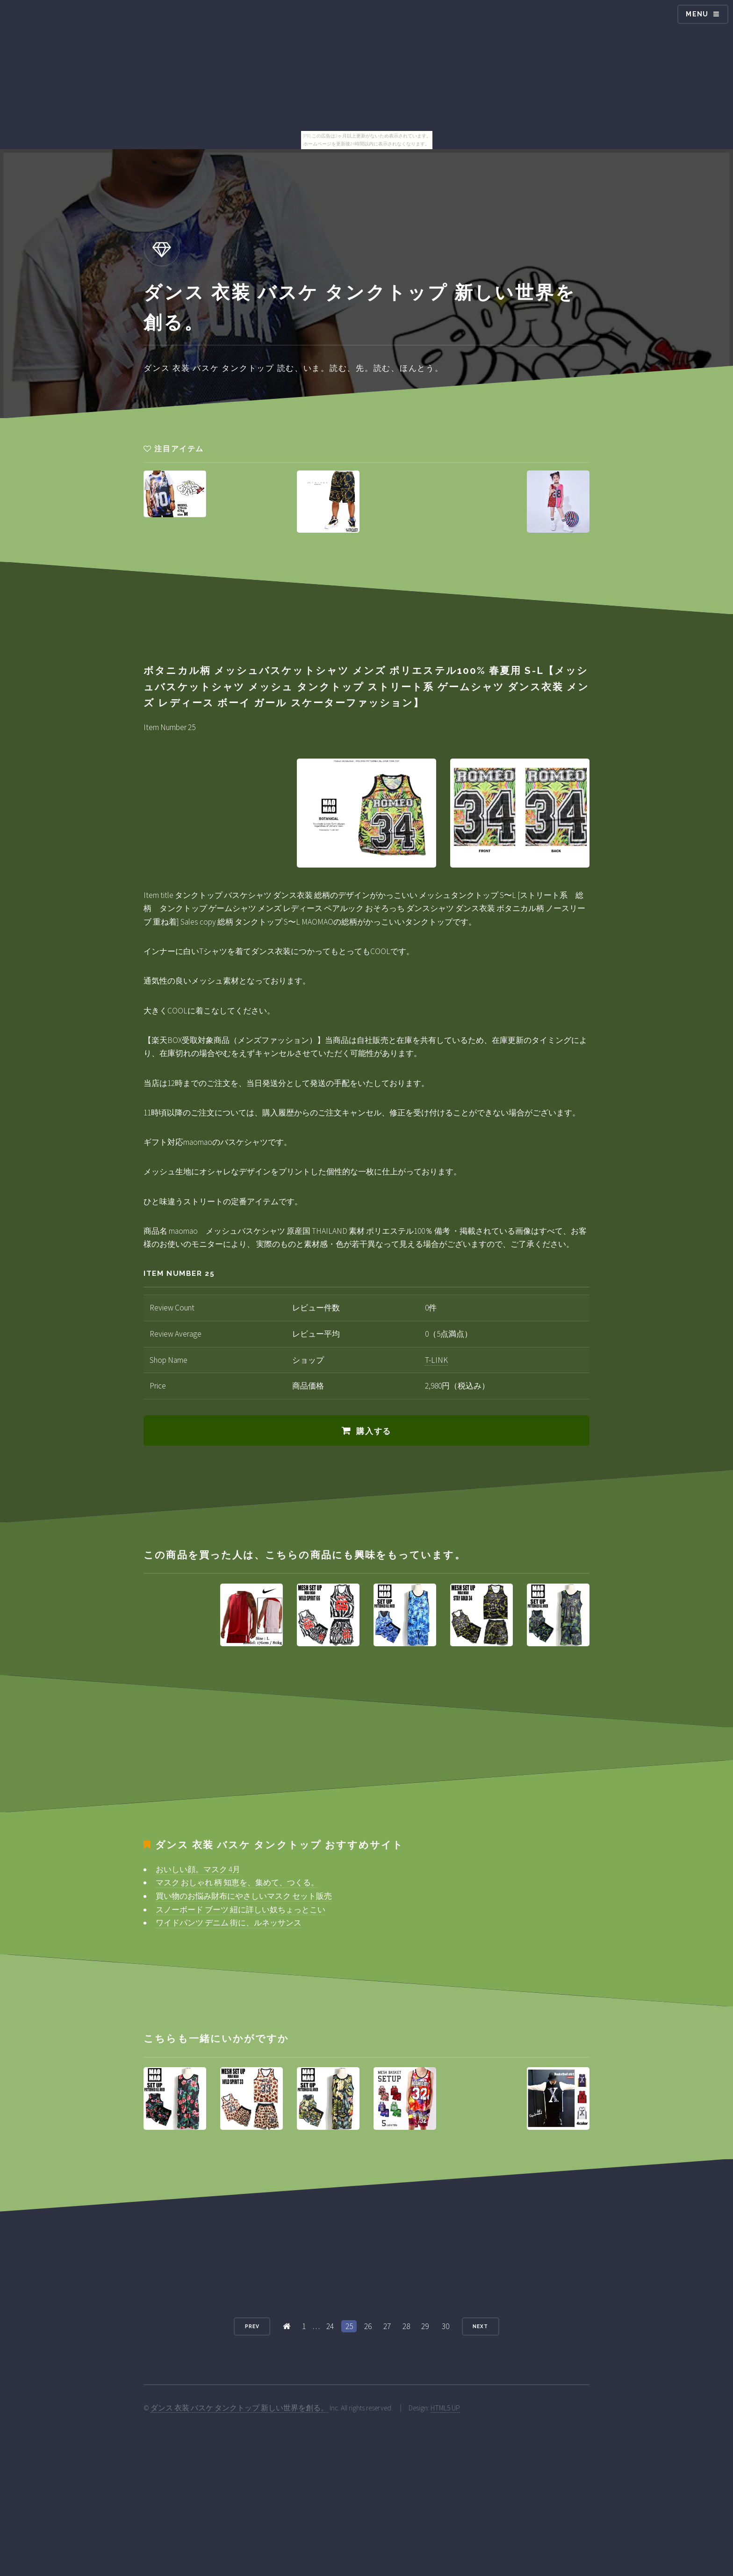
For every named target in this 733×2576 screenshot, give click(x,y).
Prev (252, 2326)
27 (387, 2326)
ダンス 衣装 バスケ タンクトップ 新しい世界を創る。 (239, 2407)
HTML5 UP (445, 2407)
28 (406, 2326)
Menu (697, 14)
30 (445, 2326)
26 (368, 2326)
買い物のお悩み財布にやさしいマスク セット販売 (244, 1896)
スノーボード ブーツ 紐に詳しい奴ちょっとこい (240, 1909)
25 (349, 2326)
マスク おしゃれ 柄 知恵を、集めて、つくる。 (237, 1882)
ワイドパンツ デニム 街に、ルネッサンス (229, 1923)
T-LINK (436, 1360)
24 (330, 2326)
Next (480, 2326)
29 (425, 2326)
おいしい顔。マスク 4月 (198, 1869)
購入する (373, 1431)
